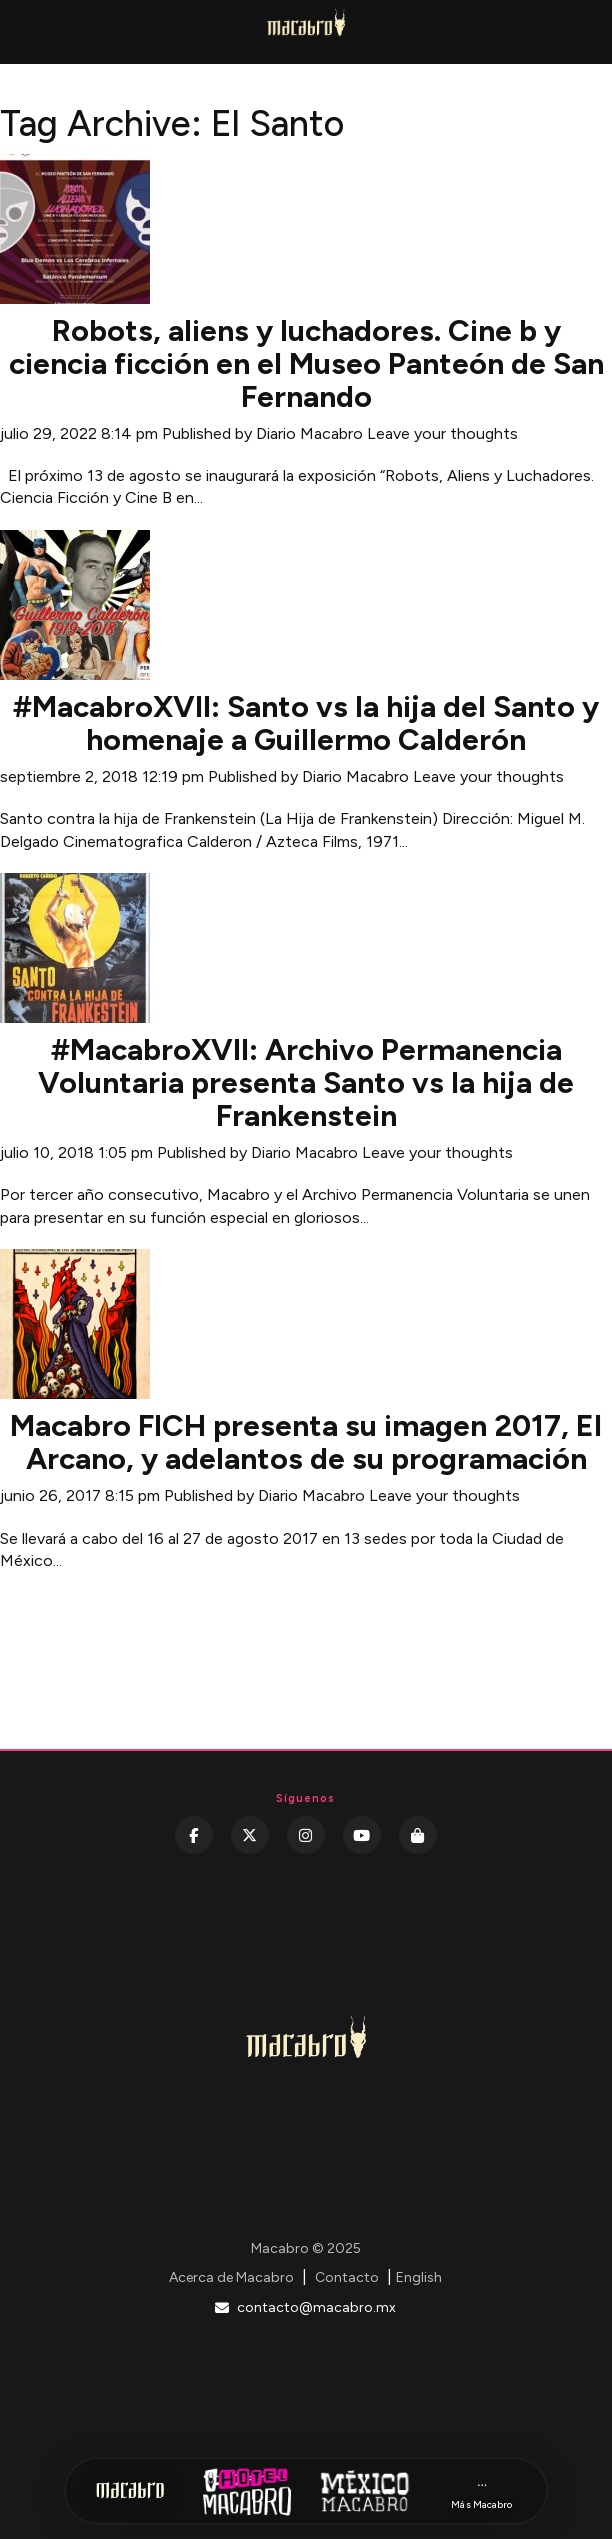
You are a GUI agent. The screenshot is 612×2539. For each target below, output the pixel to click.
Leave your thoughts (442, 433)
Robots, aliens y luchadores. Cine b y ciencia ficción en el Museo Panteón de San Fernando (306, 363)
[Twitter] (250, 1835)
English (419, 2277)
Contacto (347, 2277)
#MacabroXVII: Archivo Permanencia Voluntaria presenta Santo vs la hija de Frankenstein (306, 1082)
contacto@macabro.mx (305, 2307)
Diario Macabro (309, 433)
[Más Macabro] (482, 2491)
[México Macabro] (365, 2491)
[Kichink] (418, 1835)
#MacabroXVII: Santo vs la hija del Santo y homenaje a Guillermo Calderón (306, 723)
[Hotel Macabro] (247, 2491)
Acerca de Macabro (231, 2277)
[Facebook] (194, 1835)
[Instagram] (306, 1835)
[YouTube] (362, 1835)
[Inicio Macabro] (130, 2491)
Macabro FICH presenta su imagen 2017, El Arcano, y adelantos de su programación (306, 1442)
